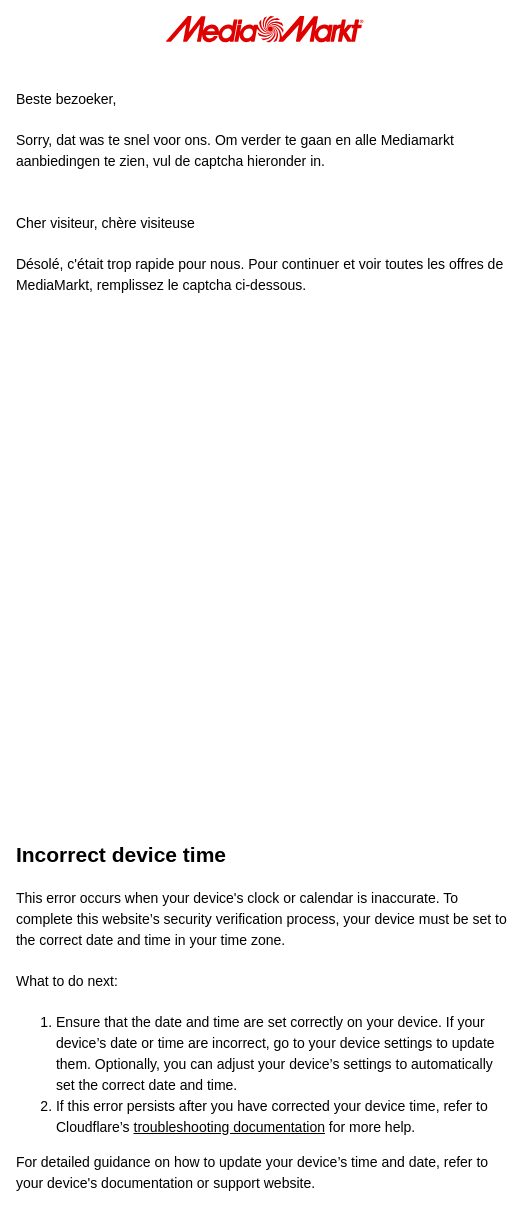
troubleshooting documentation (229, 1127)
